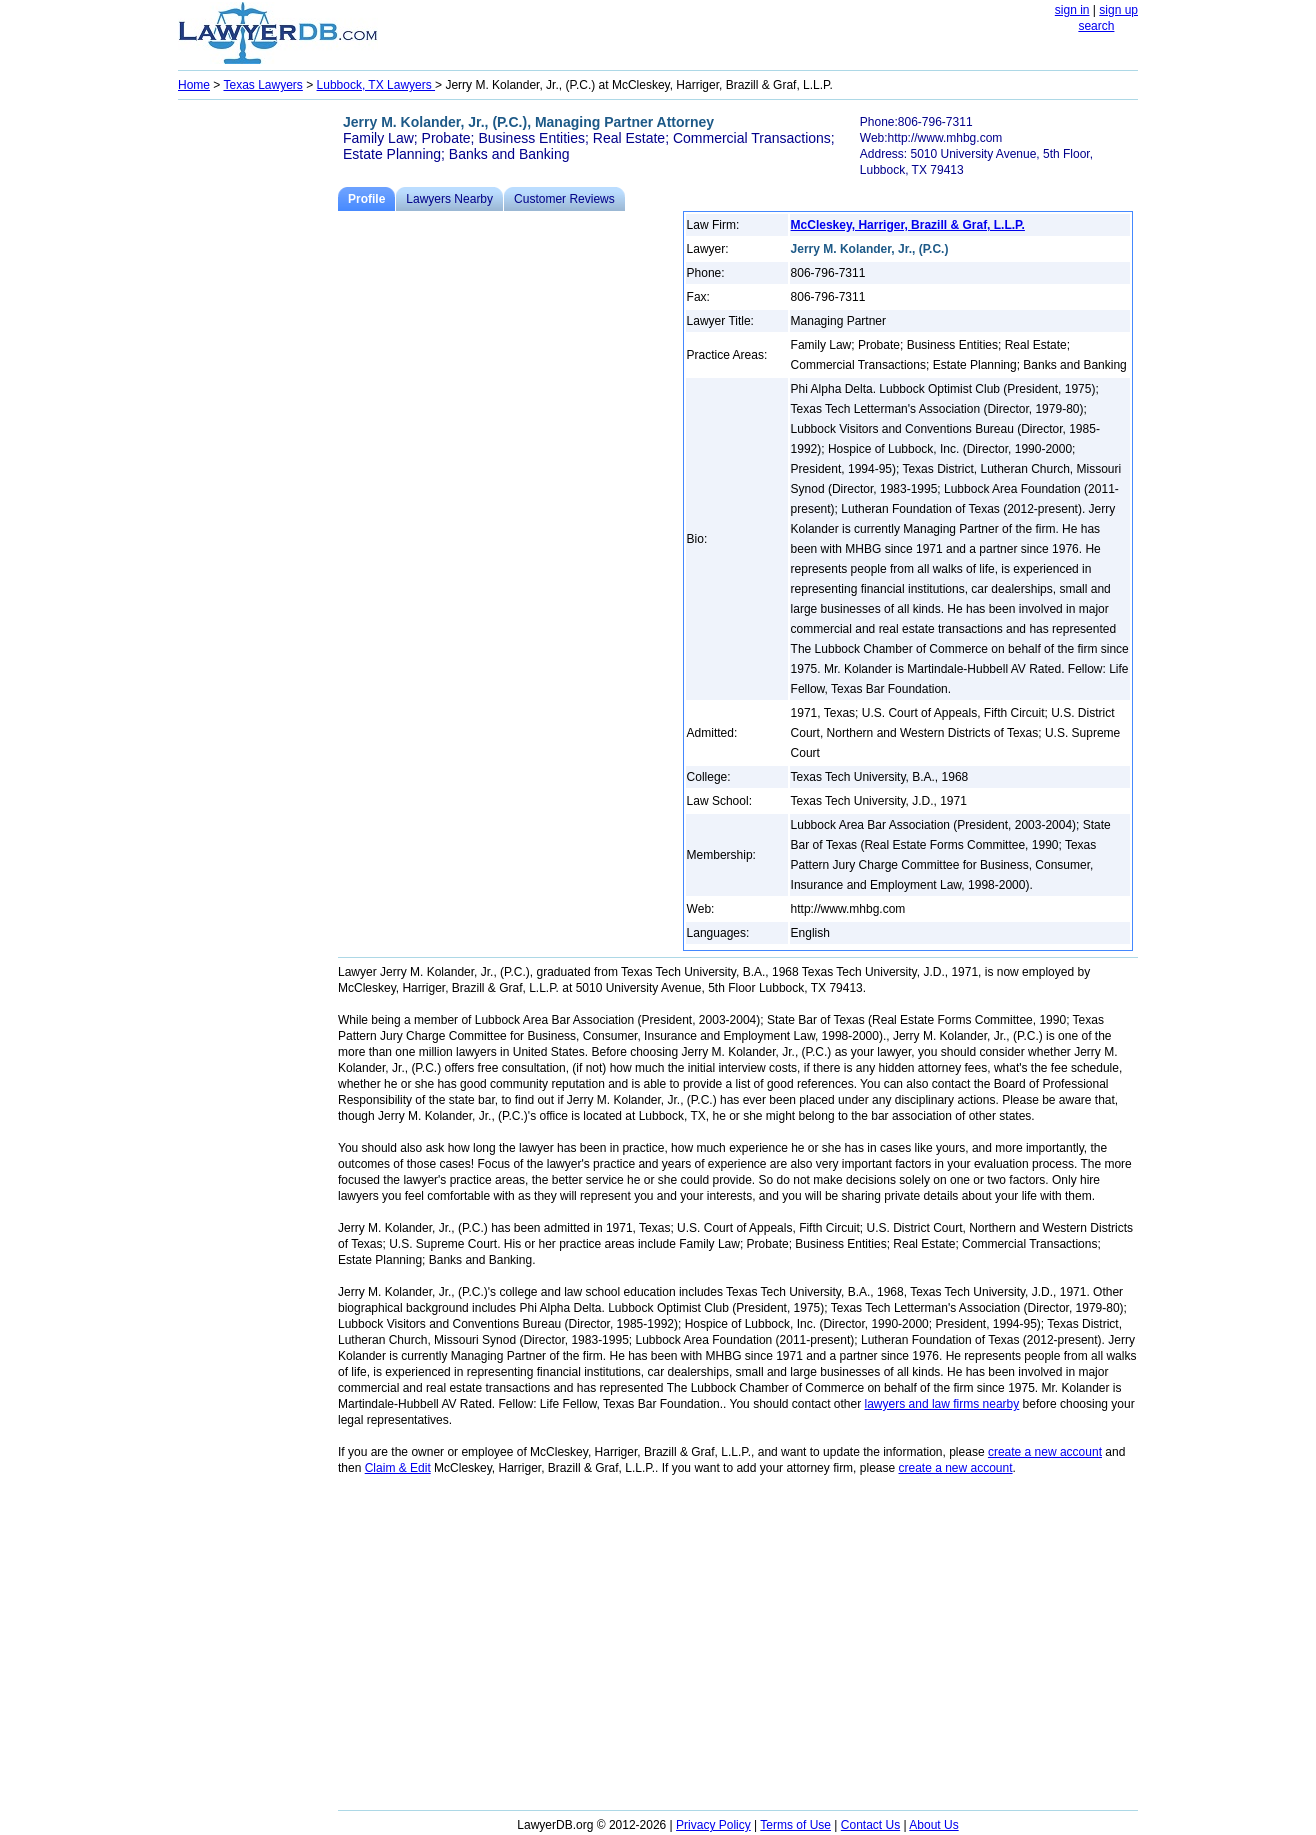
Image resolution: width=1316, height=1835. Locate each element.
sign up (1118, 10)
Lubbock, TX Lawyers (376, 85)
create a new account (1045, 1452)
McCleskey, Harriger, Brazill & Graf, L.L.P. (908, 225)
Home (194, 85)
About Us (933, 1825)
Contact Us (870, 1825)
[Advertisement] (258, 406)
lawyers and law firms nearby (942, 1404)
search (1096, 26)
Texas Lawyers (262, 85)
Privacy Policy (713, 1825)
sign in (1072, 10)
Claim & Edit (398, 1468)
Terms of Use (795, 1825)
